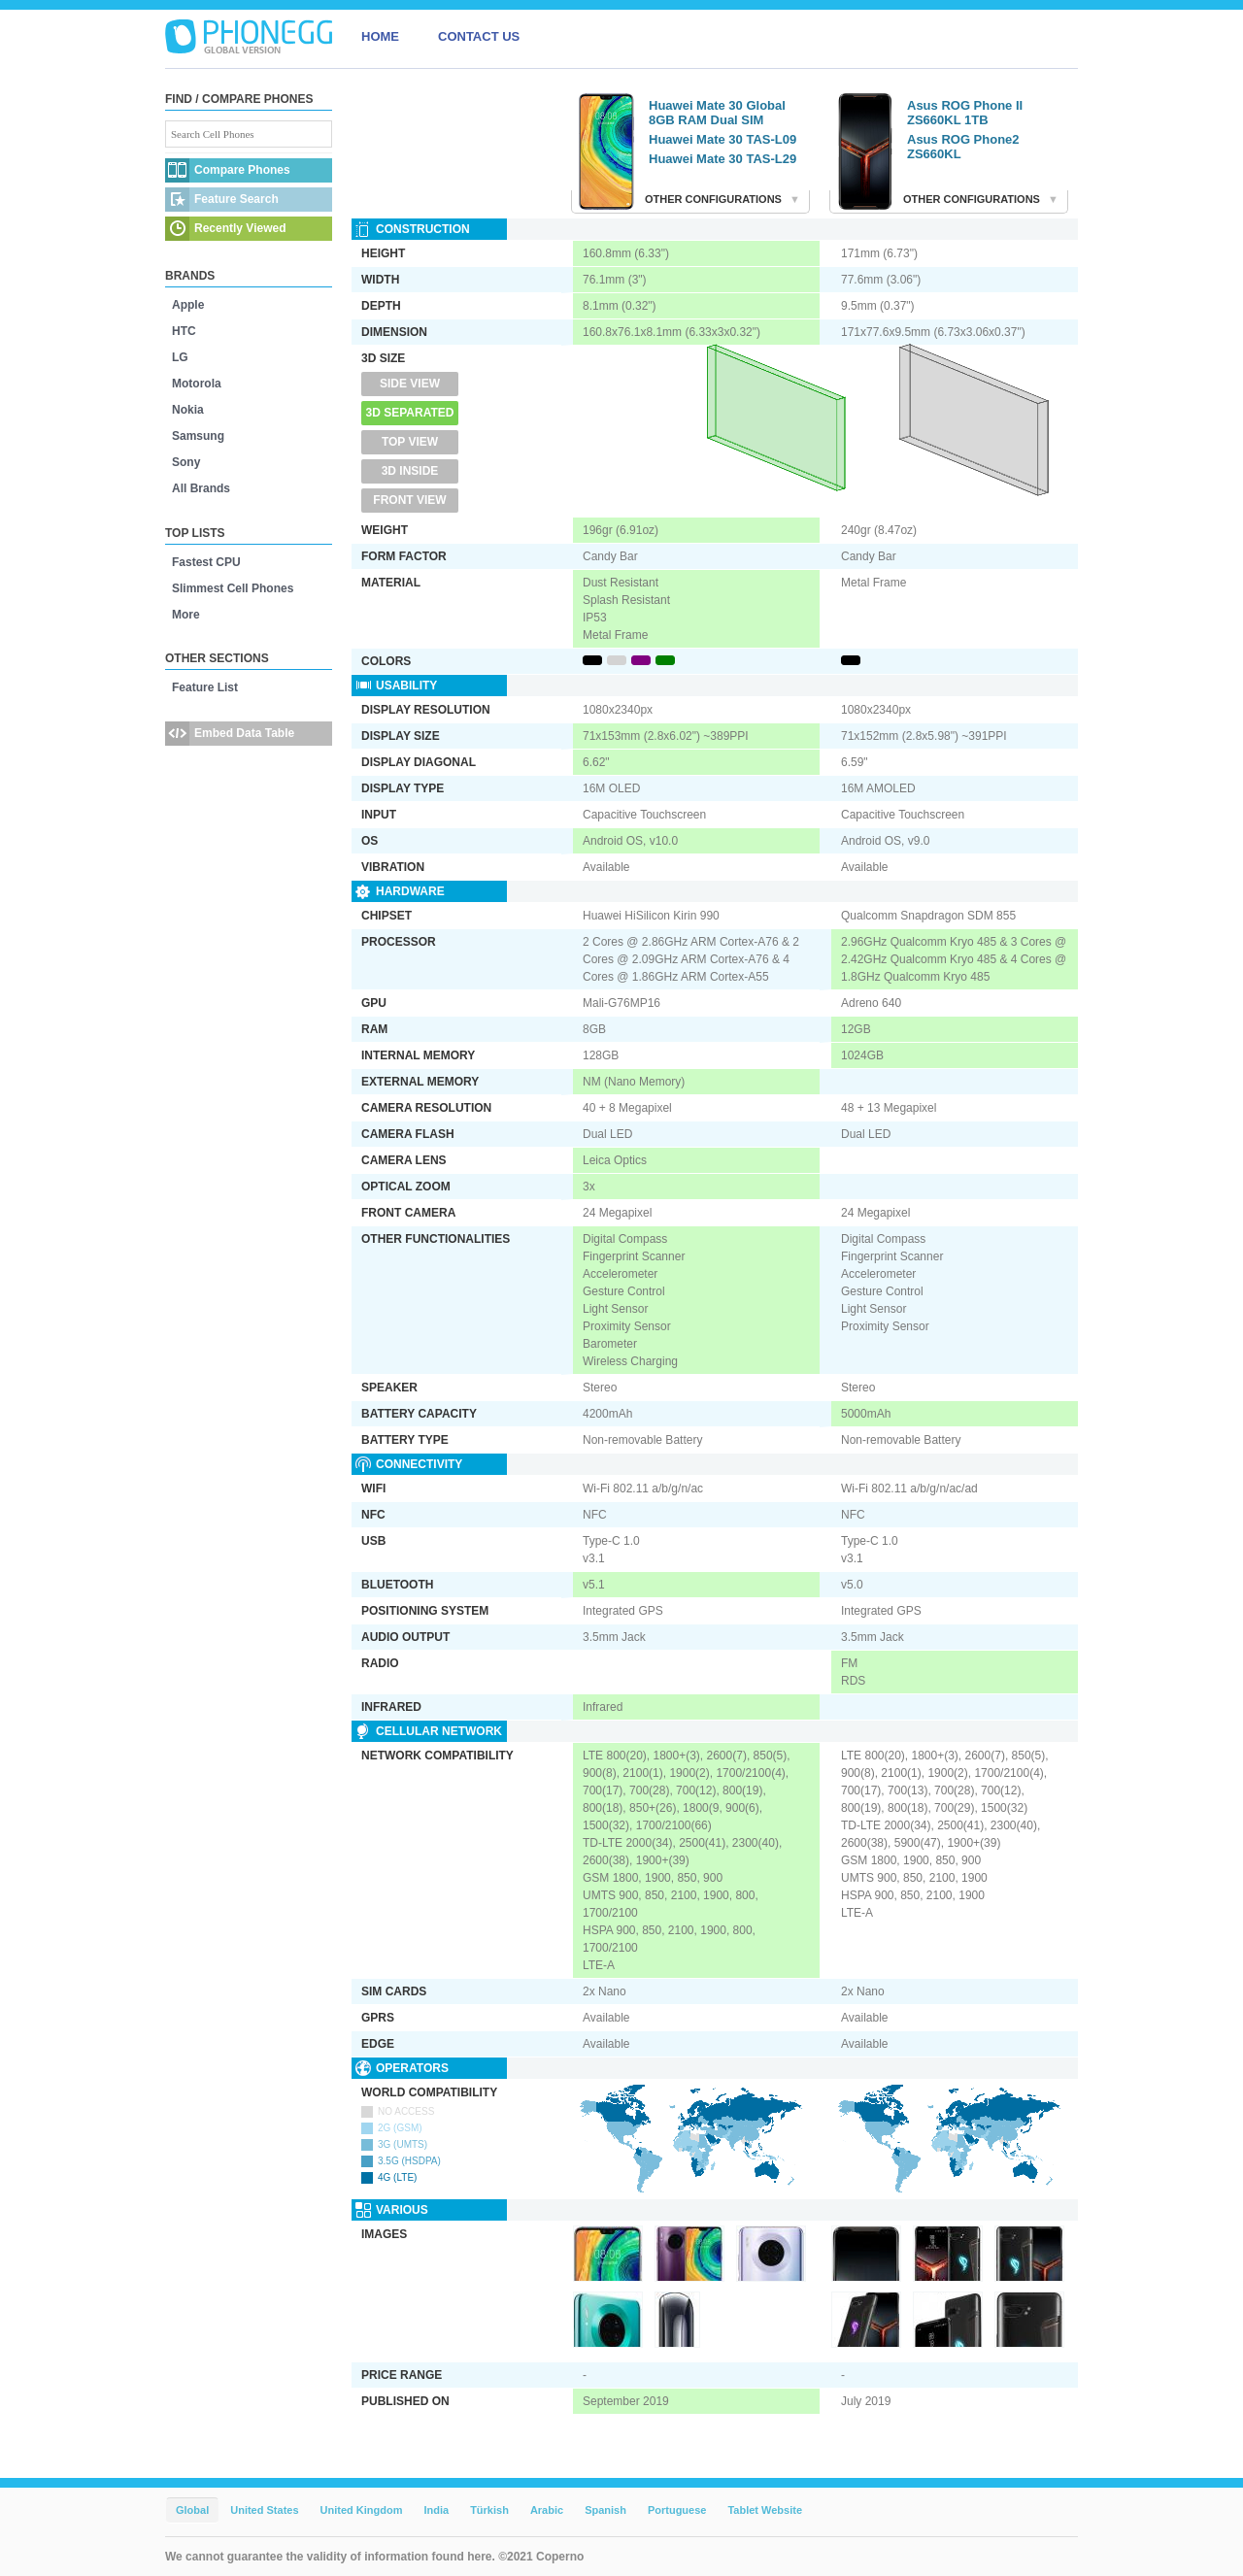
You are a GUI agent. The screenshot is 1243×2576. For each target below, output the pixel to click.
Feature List (205, 687)
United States (264, 2510)
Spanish (605, 2510)
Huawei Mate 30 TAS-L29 (722, 158)
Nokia (188, 410)
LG (180, 357)
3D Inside (410, 471)
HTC (184, 331)
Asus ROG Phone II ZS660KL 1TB (965, 112)
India (436, 2510)
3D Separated (410, 412)
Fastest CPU (206, 562)
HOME (380, 36)
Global (192, 2510)
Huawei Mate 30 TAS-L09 (722, 139)
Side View (410, 383)
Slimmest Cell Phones (232, 588)
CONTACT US (479, 36)
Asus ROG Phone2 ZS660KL (963, 146)
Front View (409, 500)
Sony (186, 462)
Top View (410, 442)
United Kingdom (361, 2510)
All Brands (201, 488)
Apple (188, 305)
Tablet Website (764, 2510)
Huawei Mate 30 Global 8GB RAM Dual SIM (717, 112)
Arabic (546, 2510)
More (186, 614)
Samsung (198, 436)
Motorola (196, 383)
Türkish (489, 2510)
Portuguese (677, 2510)
